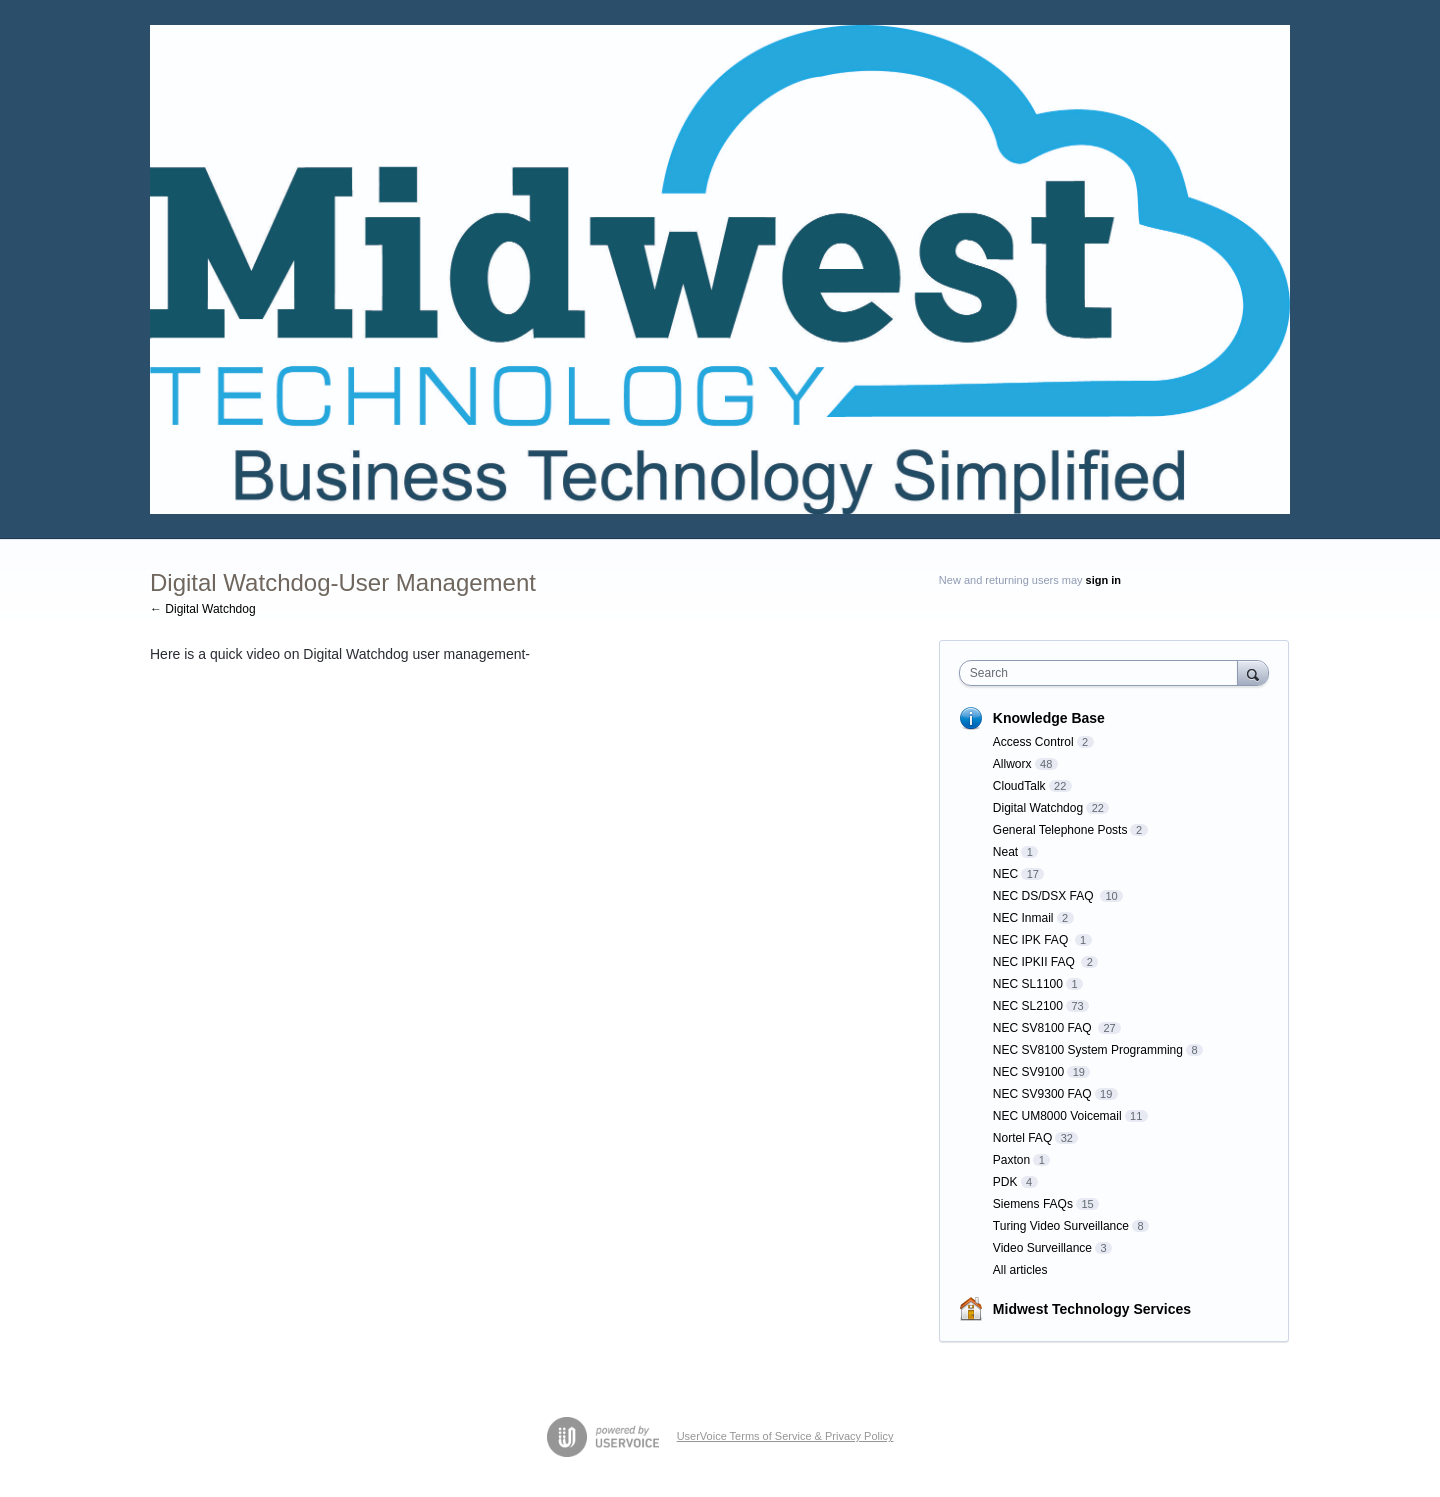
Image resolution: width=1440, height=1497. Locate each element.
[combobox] (1103, 673)
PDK (1005, 1182)
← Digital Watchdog (203, 609)
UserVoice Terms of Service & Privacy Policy (785, 1436)
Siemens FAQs (1033, 1204)
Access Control (1033, 742)
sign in (1103, 580)
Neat (1005, 852)
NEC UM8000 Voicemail (1057, 1116)
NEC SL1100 (1028, 984)
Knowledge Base (1049, 718)
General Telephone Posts (1060, 830)
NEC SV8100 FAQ (1044, 1028)
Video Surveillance (1042, 1248)
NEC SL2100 (1028, 1006)
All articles (1020, 1270)
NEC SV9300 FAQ (1042, 1094)
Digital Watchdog (1038, 808)
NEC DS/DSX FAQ (1045, 896)
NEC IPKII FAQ (1035, 962)
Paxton (1011, 1160)
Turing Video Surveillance (1061, 1226)
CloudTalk (1019, 786)
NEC (1005, 874)
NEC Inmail (1023, 918)
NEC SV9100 (1028, 1072)
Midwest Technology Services (1092, 1309)
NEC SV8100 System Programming (1088, 1050)
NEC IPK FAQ (1032, 940)
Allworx (1012, 764)
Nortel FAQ (1022, 1138)
